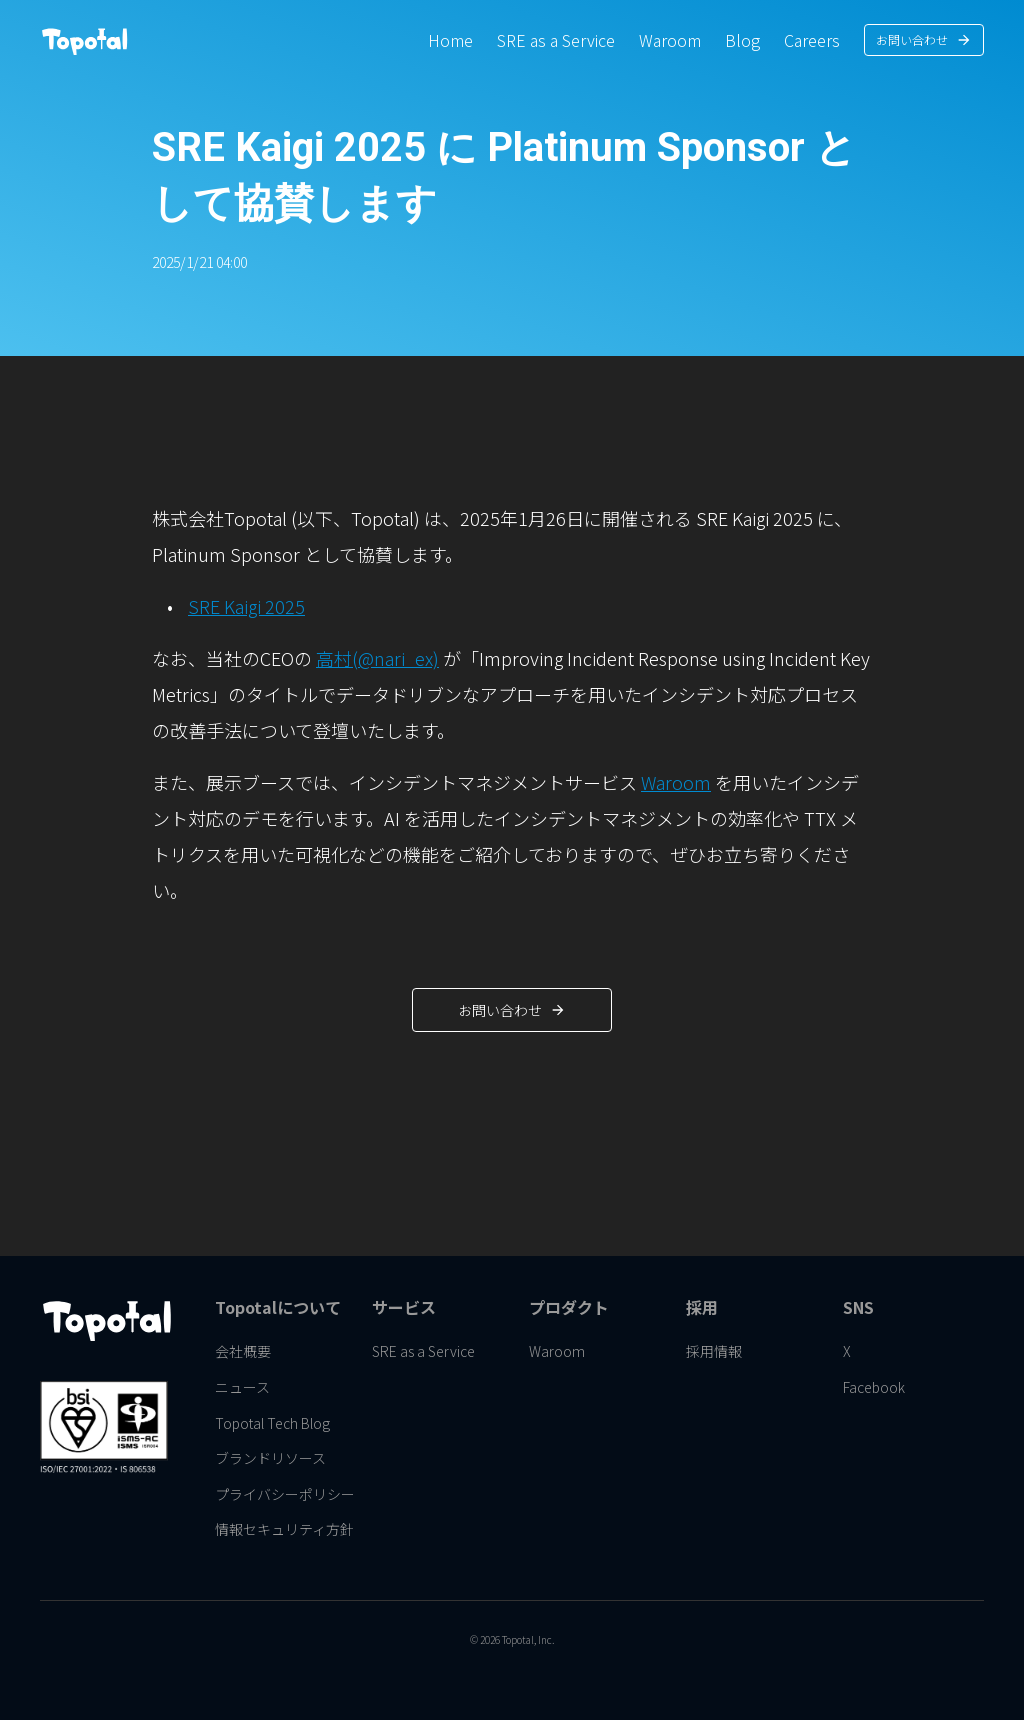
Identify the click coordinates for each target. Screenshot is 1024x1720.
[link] (450, 40)
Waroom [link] (676, 782)
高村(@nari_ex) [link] (377, 658)
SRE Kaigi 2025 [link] (246, 606)
